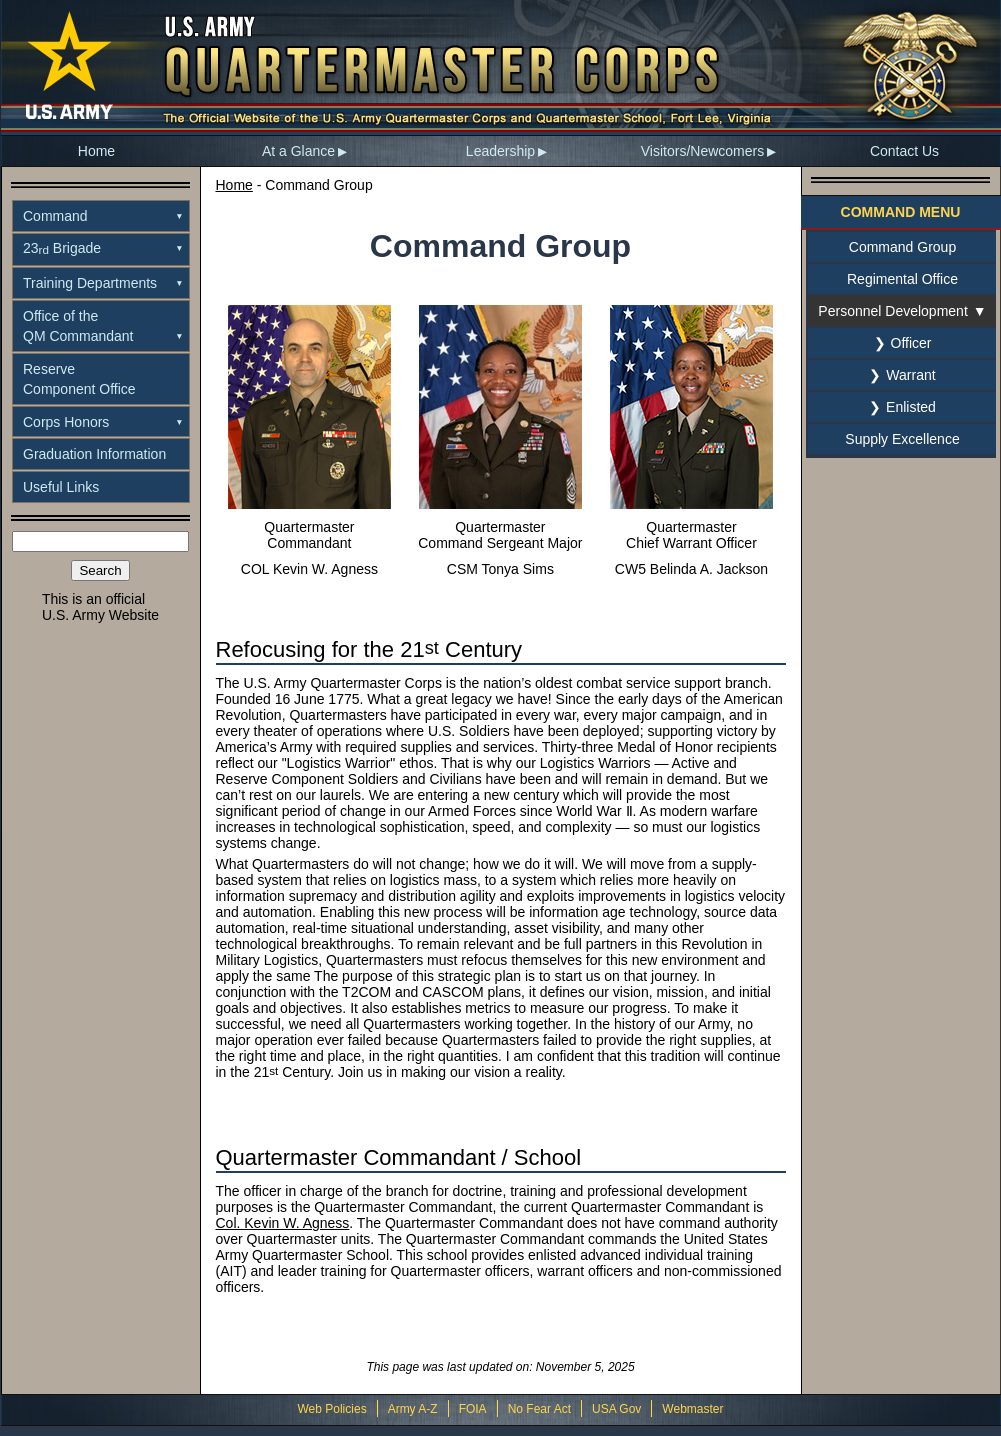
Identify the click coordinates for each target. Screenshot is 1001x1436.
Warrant (910, 375)
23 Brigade (62, 248)
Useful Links (61, 487)
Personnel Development (892, 311)
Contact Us (904, 151)
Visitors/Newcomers (702, 151)
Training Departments (90, 283)
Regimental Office (902, 279)
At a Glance (298, 151)
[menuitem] (97, 151)
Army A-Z (413, 1409)
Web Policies (331, 1409)
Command (55, 216)
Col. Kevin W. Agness (283, 1223)
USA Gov (616, 1409)
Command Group (902, 247)
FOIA (473, 1409)
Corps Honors (66, 422)
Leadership (500, 151)
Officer (911, 343)
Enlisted (911, 407)
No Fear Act (539, 1409)
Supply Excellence (902, 439)
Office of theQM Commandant (78, 326)
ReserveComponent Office (79, 379)
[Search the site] (100, 541)
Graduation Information (94, 454)
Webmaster (692, 1409)
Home (96, 151)
